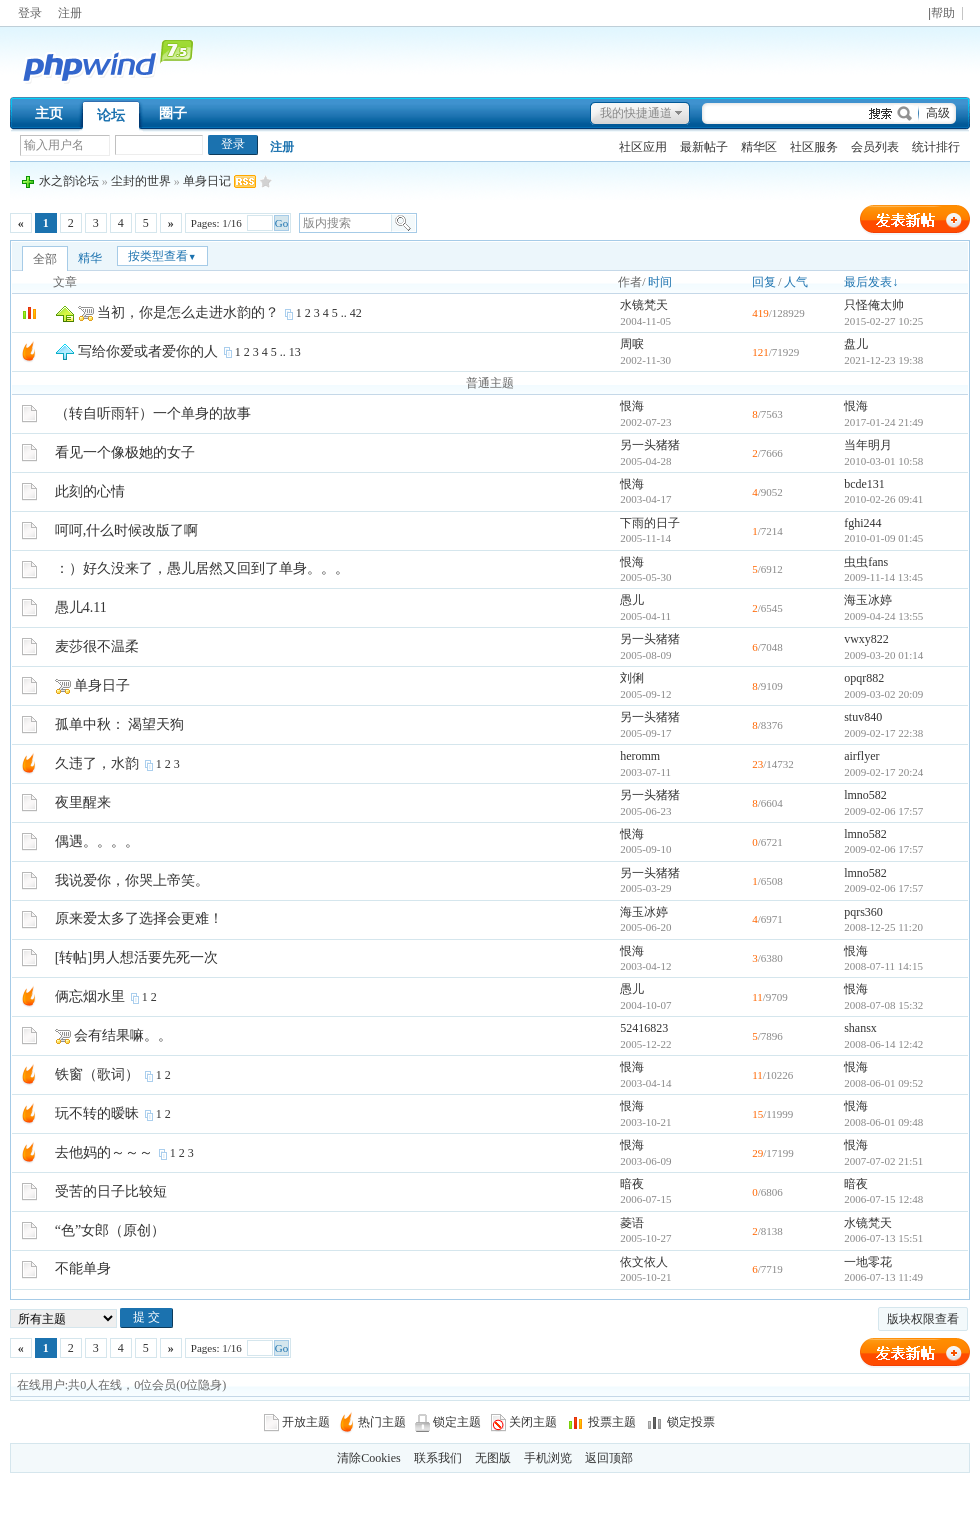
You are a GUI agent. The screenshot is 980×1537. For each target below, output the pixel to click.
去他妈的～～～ (104, 1152)
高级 (938, 113)
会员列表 (875, 147)
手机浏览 (548, 1458)
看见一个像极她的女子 (125, 452)
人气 (796, 282)
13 (295, 352)
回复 (764, 282)
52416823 (644, 1028)
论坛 (111, 115)
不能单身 (83, 1268)
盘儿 (856, 344)
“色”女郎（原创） (110, 1230)
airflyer (861, 756)
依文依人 (644, 1262)
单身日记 (207, 181)
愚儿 (632, 600)
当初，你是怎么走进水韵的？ (188, 312)
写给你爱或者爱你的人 (148, 351)
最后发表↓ (871, 282)
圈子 (173, 113)
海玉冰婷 (868, 600)
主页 (49, 113)
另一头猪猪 (650, 445)
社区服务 (814, 147)
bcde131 (864, 484)
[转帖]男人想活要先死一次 (136, 957)
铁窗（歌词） (97, 1074)
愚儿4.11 (81, 607)
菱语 (632, 1223)
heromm (640, 756)
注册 (70, 13)
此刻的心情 (90, 491)
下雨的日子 (650, 523)
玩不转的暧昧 (97, 1113)
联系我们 (438, 1458)
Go (281, 223)
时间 (660, 282)
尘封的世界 (141, 181)
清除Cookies (368, 1458)
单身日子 (102, 685)
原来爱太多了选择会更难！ (139, 918)
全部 (45, 259)
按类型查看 (162, 256)
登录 (30, 13)
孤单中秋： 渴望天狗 (120, 724)
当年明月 (868, 445)
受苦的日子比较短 (111, 1191)
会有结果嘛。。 (123, 1035)
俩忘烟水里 (90, 996)
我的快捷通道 (636, 113)
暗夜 (632, 1184)
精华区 (759, 147)
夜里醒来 (83, 802)
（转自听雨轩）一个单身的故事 (153, 413)
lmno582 (865, 795)
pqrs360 (863, 912)
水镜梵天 (644, 305)
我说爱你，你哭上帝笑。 (132, 880)
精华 (90, 258)
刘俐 (632, 678)
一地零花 (868, 1262)
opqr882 (864, 678)
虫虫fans (866, 562)
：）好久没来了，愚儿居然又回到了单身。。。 (202, 568)
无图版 (493, 1458)
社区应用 (643, 147)
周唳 (632, 344)
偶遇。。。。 (97, 841)
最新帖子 (704, 147)
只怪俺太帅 (874, 305)
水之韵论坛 (69, 181)
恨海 (632, 406)
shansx (860, 1028)
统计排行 (936, 147)
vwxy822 (866, 639)
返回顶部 (609, 1458)
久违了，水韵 (97, 763)
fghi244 (862, 523)
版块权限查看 (923, 1319)
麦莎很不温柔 (97, 646)
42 (356, 313)
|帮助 (941, 13)
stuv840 (863, 717)
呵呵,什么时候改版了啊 (127, 530)
